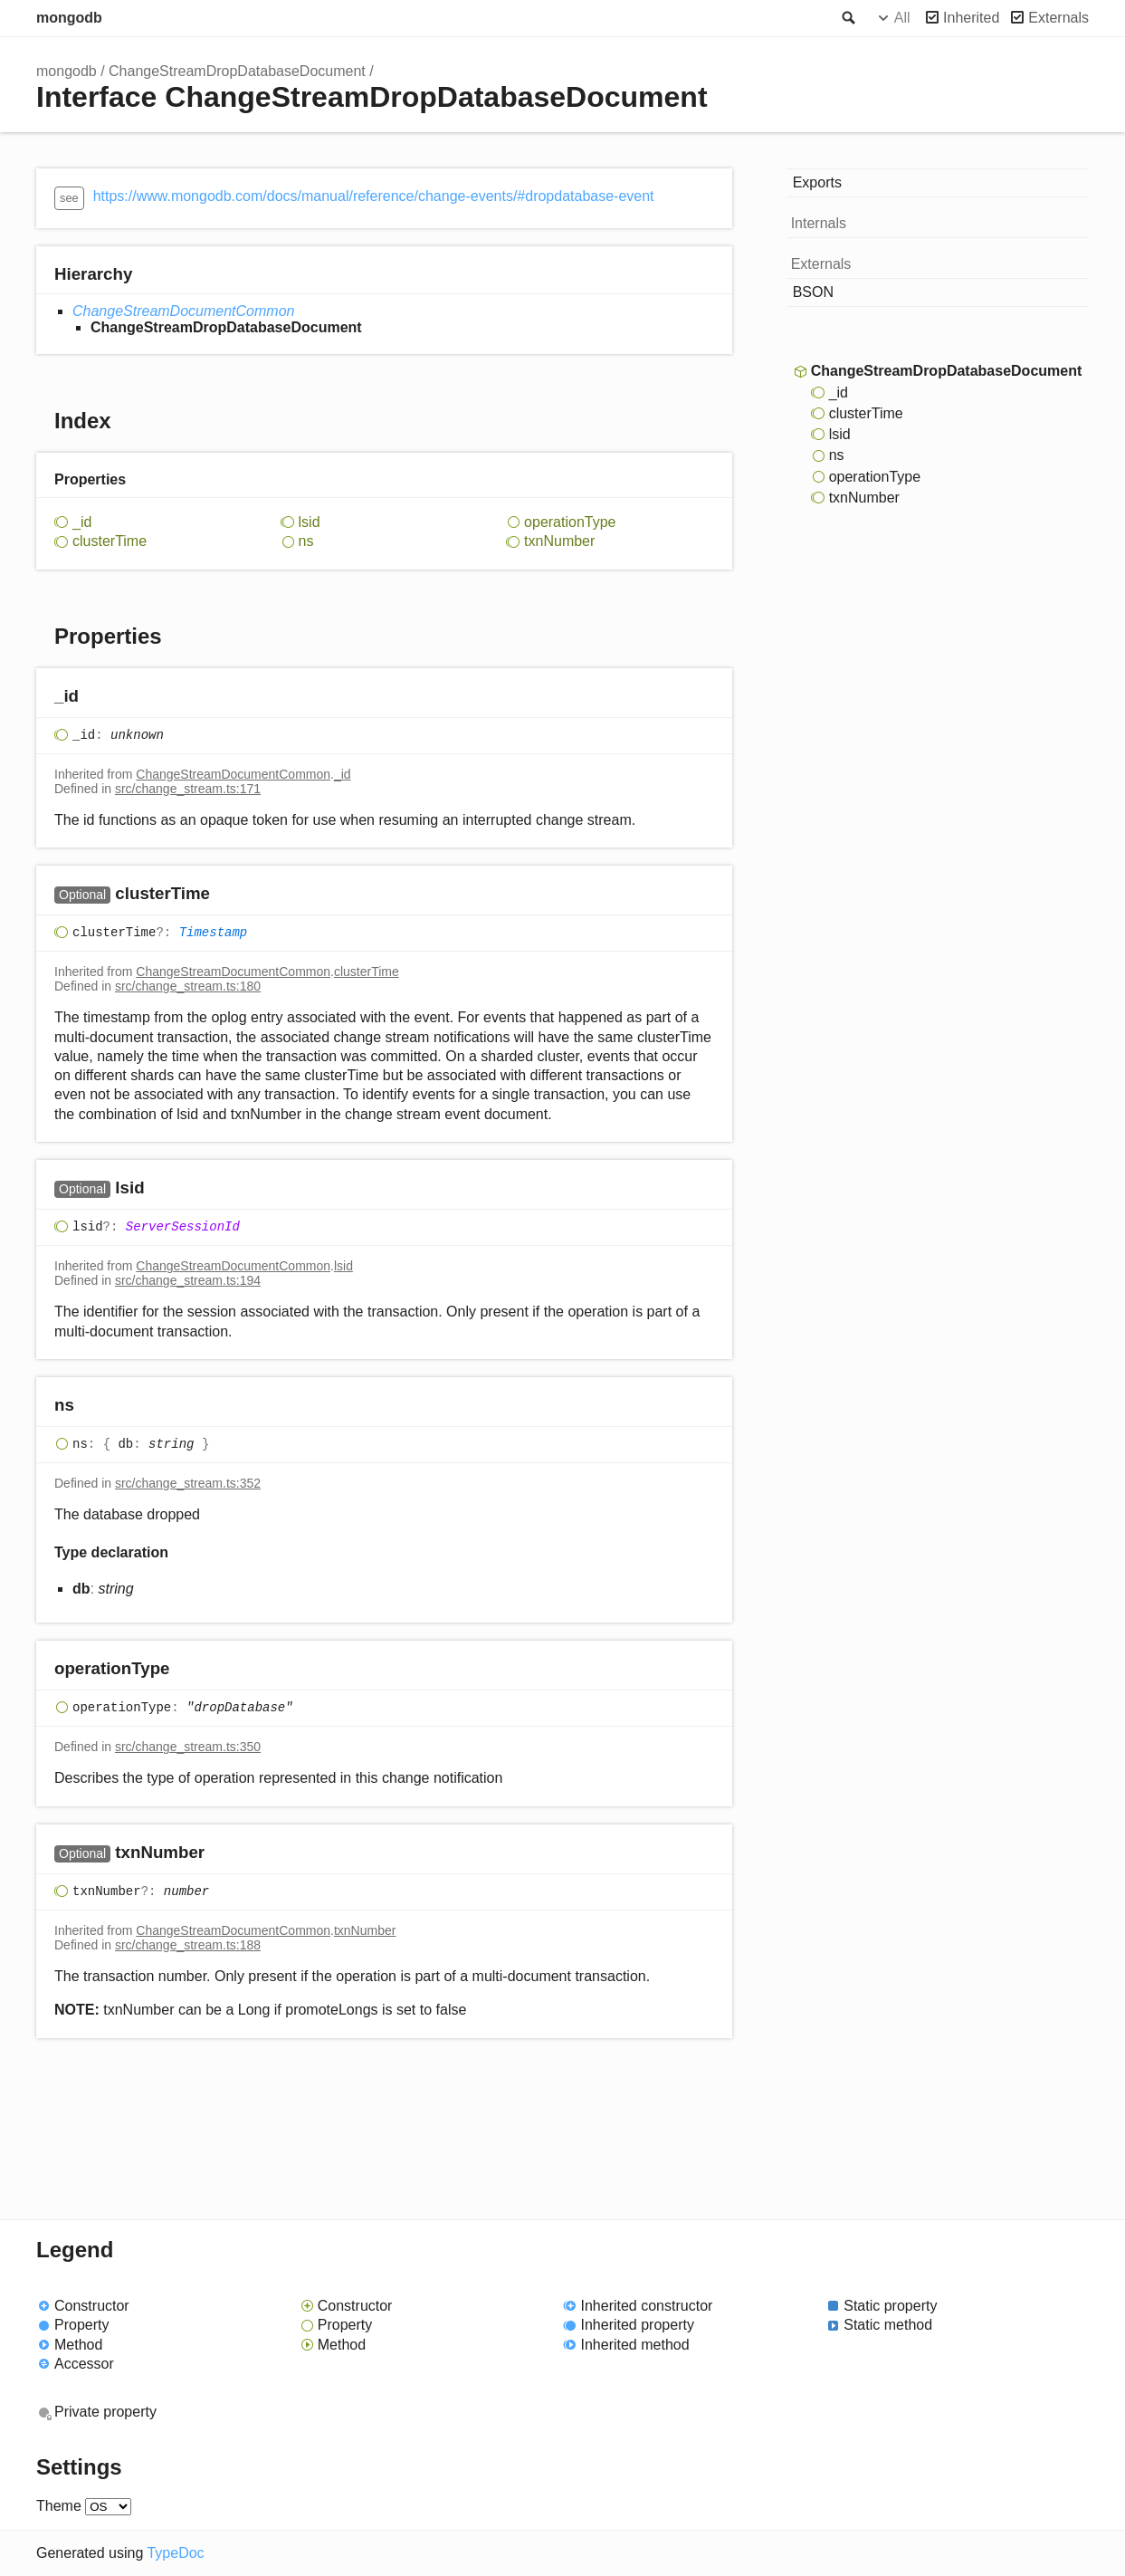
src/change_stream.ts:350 (188, 1746)
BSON (813, 292)
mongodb (69, 17)
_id (81, 522)
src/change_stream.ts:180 (188, 986)
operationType (569, 522)
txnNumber (559, 541)
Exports (817, 182)
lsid (309, 522)
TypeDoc (175, 2553)
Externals (1058, 17)
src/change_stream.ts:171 (188, 788)
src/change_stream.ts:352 (188, 1483)
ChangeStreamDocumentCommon (183, 311)
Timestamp (213, 932)
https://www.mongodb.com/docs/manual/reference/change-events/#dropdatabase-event (373, 196)
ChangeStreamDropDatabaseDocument (237, 71)
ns (306, 541)
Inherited (971, 17)
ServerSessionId (183, 1227)
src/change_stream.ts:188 (188, 1945)
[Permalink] (96, 696)
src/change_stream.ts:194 (188, 1280)
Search (847, 18)
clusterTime (109, 541)
